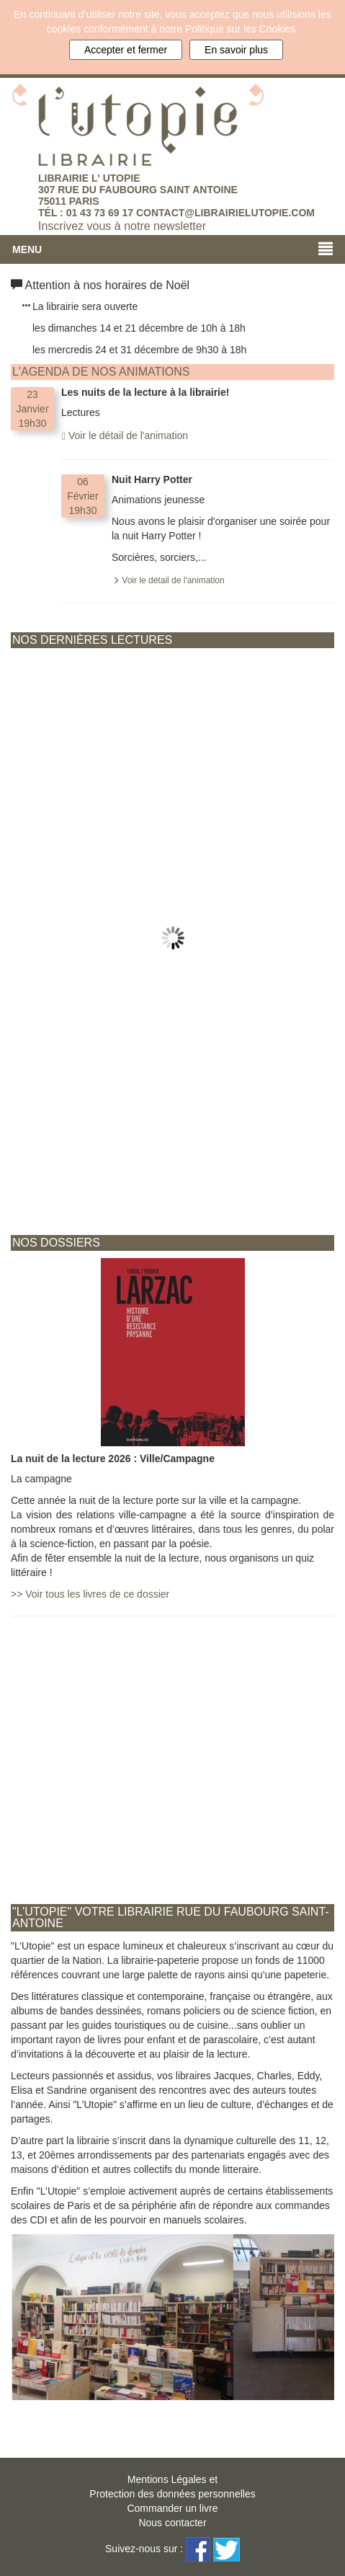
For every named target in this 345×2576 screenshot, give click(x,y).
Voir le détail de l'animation (125, 435)
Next (322, 662)
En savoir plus (236, 50)
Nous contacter (172, 2522)
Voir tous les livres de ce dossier (90, 1594)
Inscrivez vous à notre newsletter (122, 226)
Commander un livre (172, 2508)
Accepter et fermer (125, 50)
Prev (22, 662)
